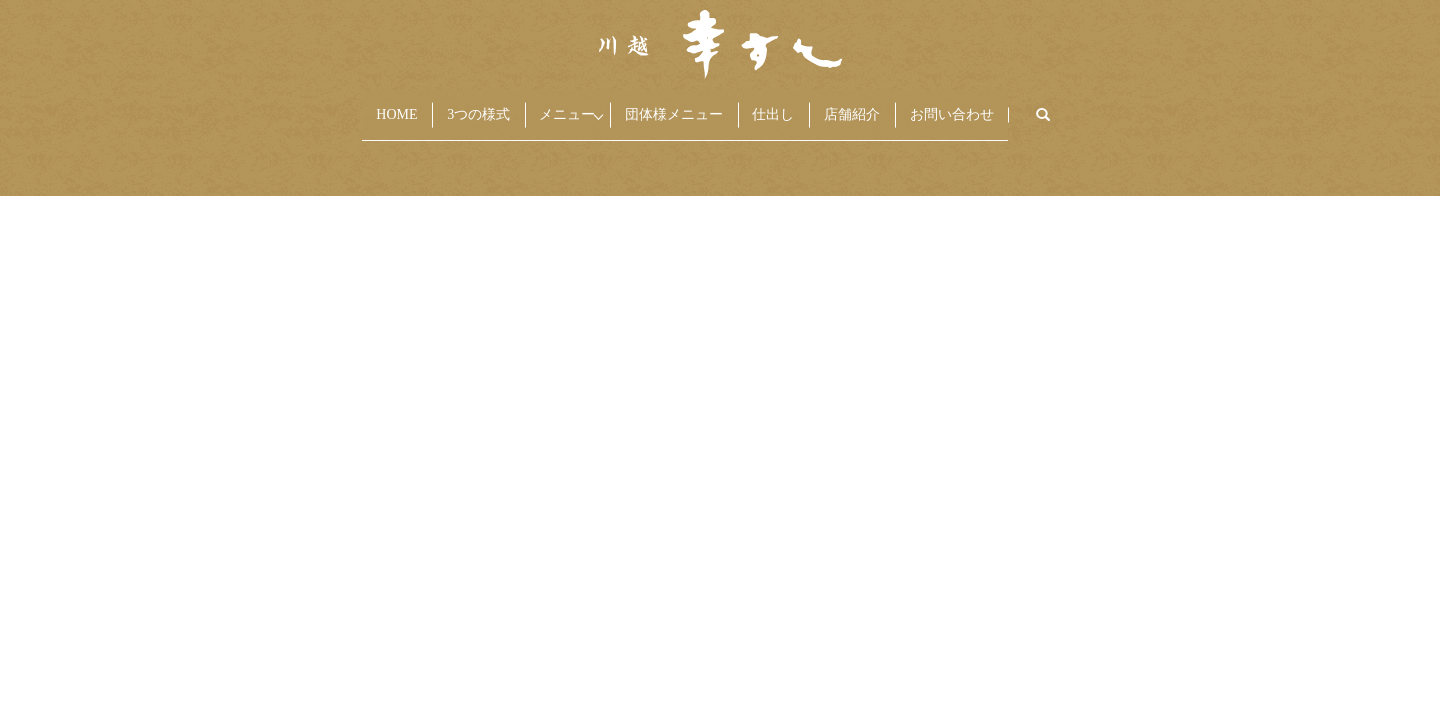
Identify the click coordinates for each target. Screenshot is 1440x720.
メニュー (520, 104)
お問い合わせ (1066, 104)
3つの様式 (404, 104)
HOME (282, 104)
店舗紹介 (926, 104)
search (1195, 105)
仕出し (807, 104)
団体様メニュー (667, 104)
